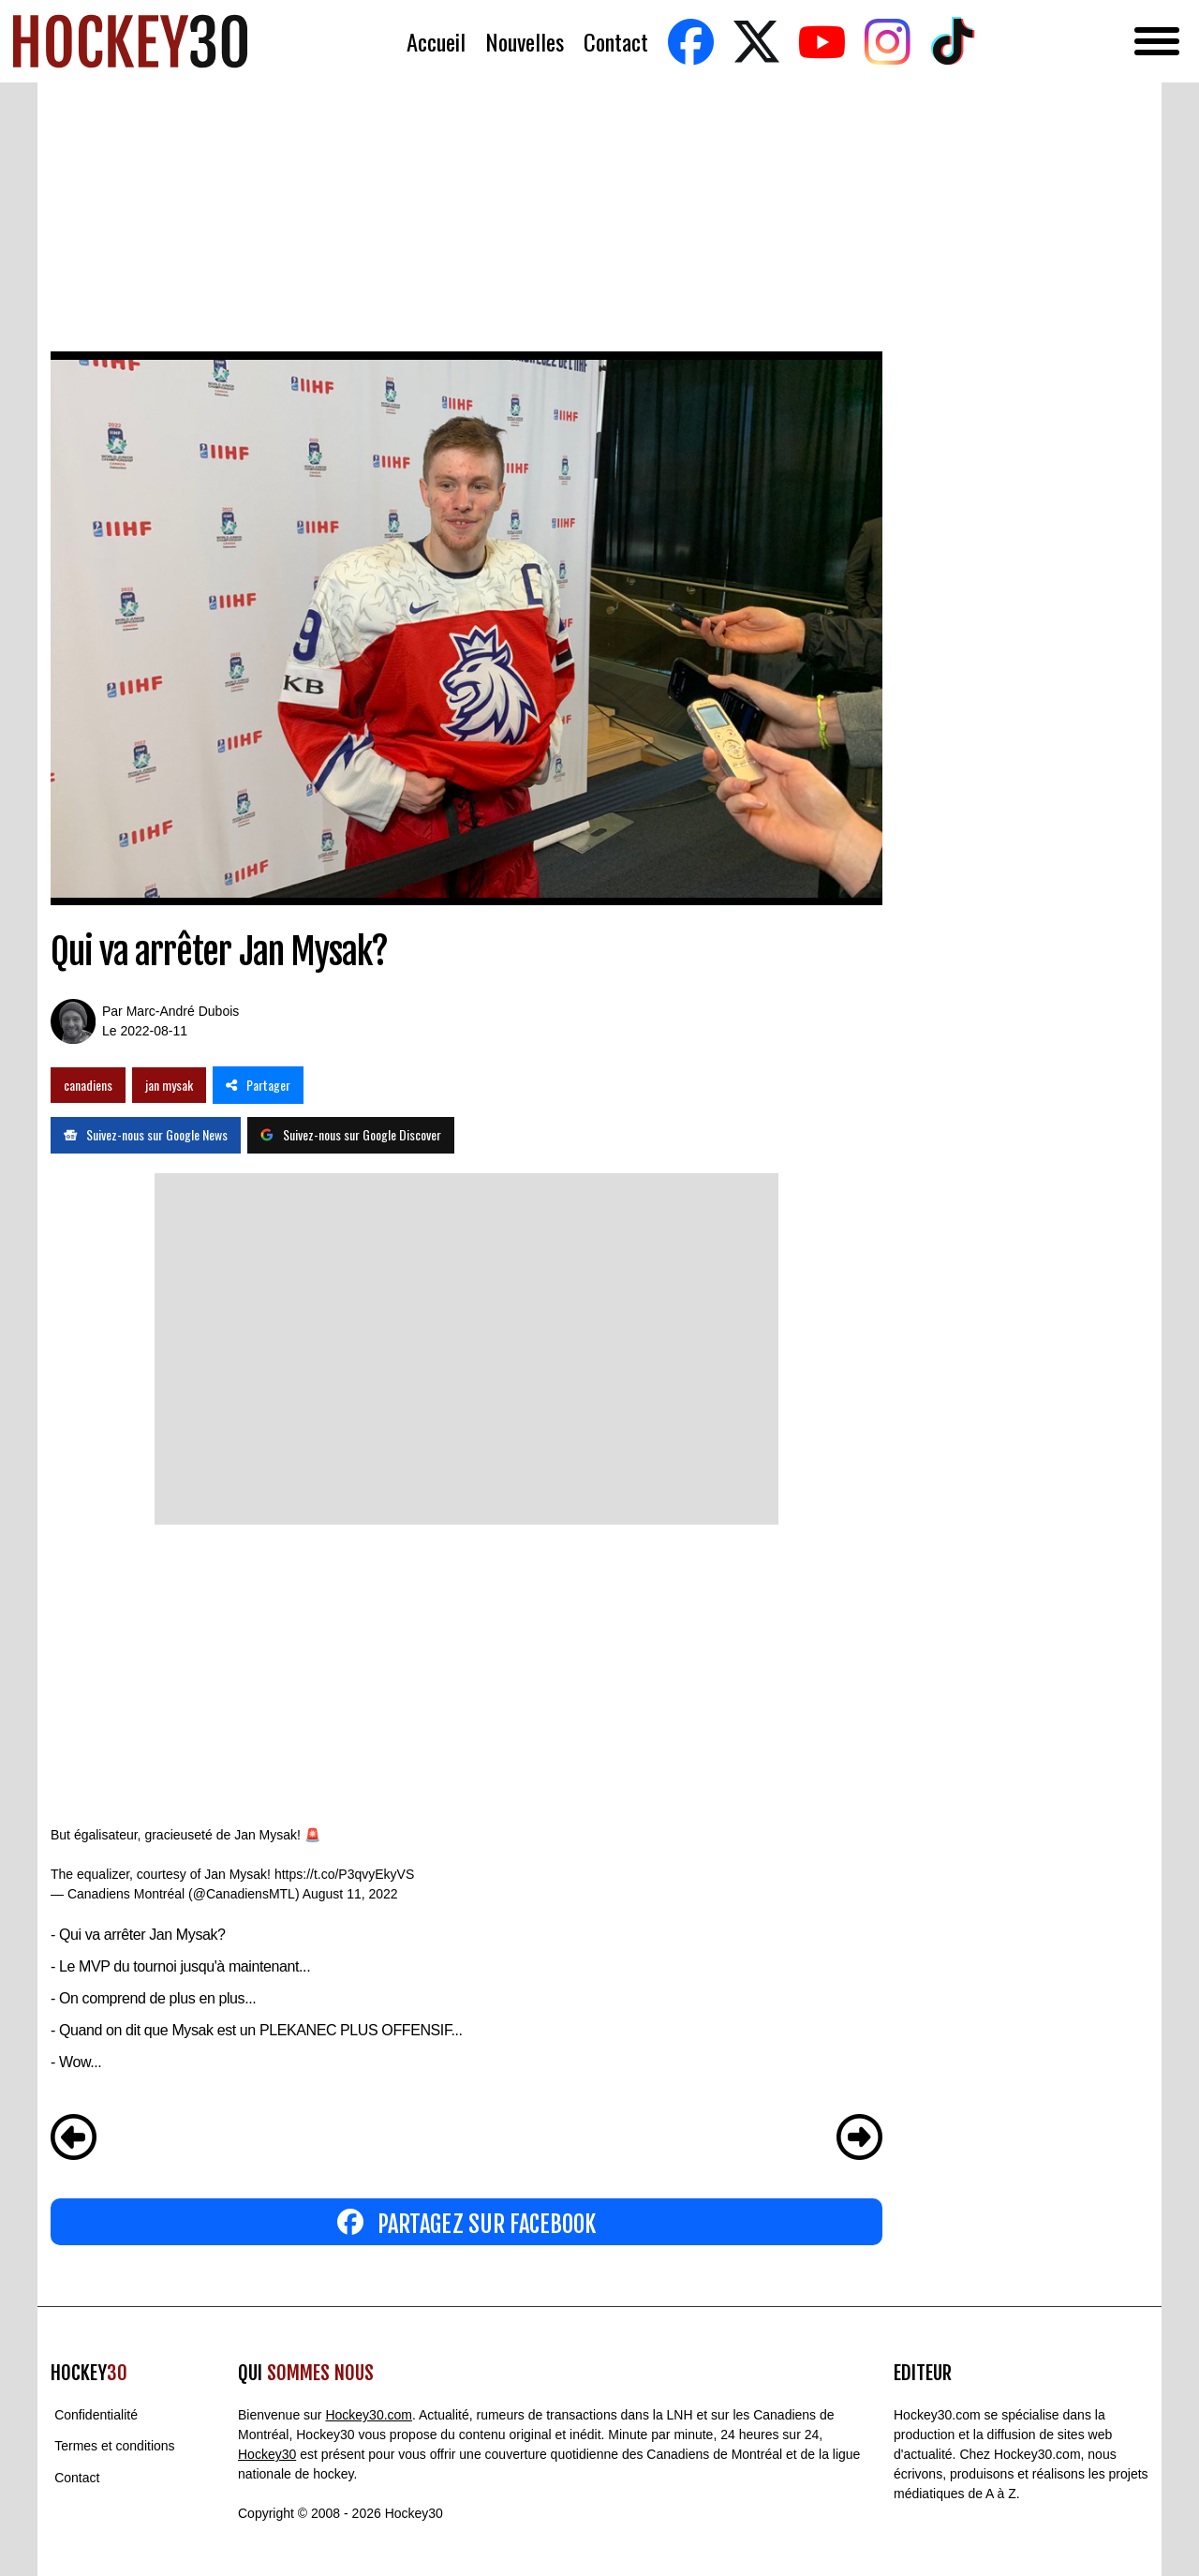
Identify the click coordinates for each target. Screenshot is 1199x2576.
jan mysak (169, 1084)
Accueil (436, 41)
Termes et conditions (114, 2446)
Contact (616, 41)
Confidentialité (96, 2414)
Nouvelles (524, 41)
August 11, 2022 (350, 1893)
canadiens (88, 1084)
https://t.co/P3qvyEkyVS (344, 1874)
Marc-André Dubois (183, 1011)
